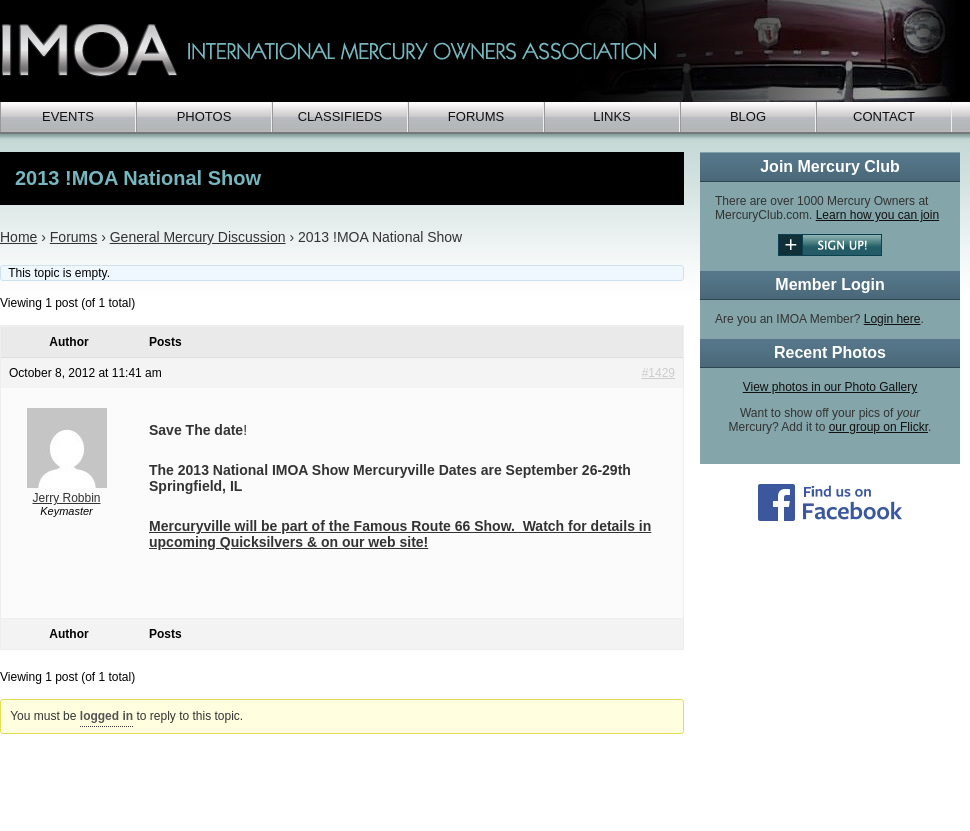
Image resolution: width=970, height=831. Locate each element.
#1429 (658, 373)
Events (68, 116)
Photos (204, 116)
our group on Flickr (878, 427)
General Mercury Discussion (198, 237)
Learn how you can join (877, 215)
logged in (106, 716)
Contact (884, 116)
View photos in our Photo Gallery (830, 387)
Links (612, 116)
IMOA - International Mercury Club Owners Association (480, 51)
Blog (748, 116)
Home (18, 237)
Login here (892, 319)
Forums (476, 116)
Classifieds (340, 116)
